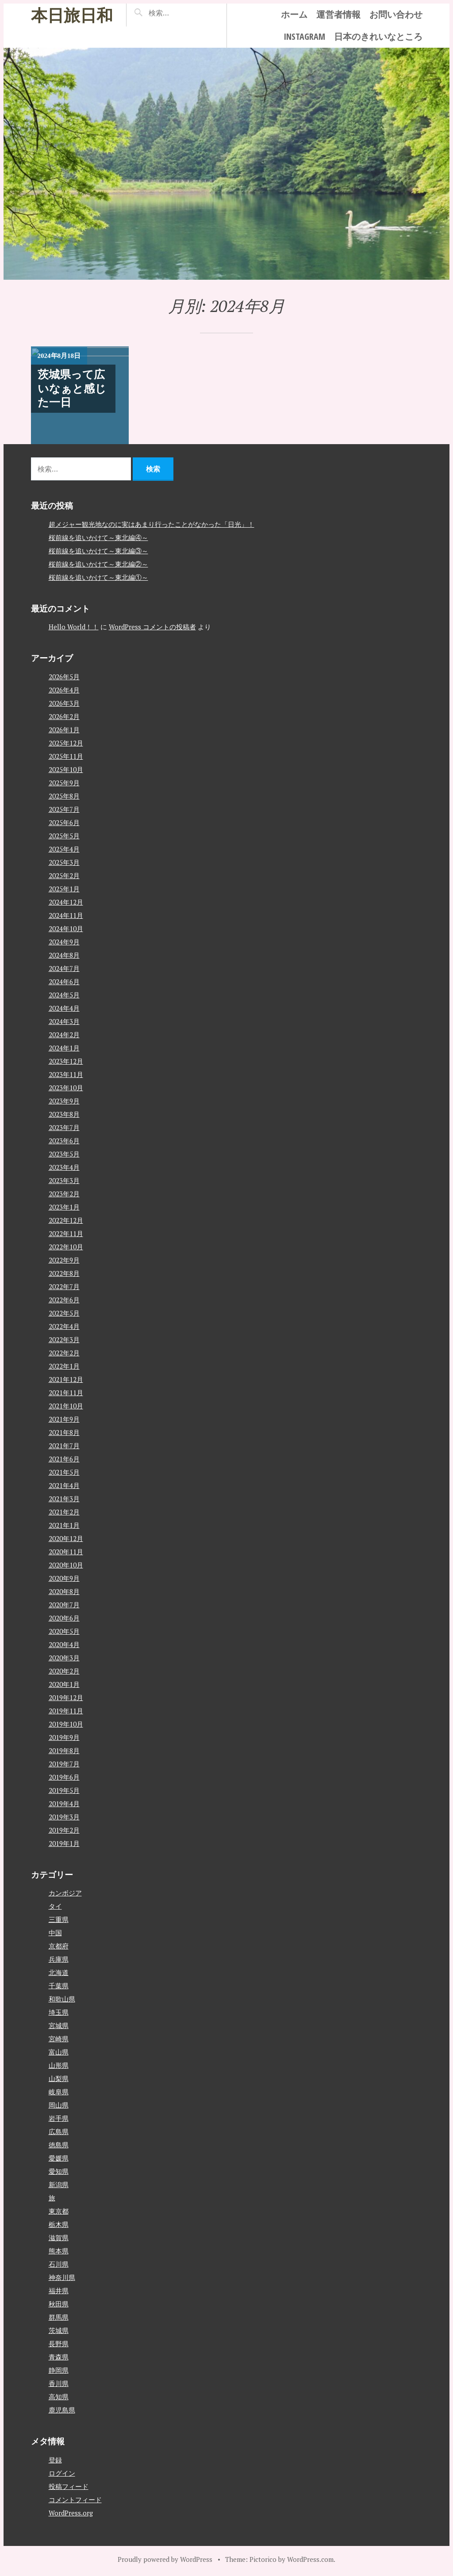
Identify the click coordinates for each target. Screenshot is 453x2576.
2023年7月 (64, 1127)
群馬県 (59, 2317)
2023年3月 (64, 1180)
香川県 (59, 2383)
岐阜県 (59, 2091)
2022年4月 (64, 1326)
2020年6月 (64, 1617)
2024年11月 (66, 915)
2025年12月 (66, 742)
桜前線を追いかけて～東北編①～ (98, 577)
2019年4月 (64, 1803)
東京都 (59, 2211)
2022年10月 (66, 1246)
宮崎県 (59, 2038)
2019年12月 (66, 1697)
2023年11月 (66, 1074)
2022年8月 (64, 1273)
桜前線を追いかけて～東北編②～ (98, 563)
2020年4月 (64, 1644)
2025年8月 (64, 795)
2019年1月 (64, 1843)
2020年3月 (64, 1657)
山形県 (59, 2065)
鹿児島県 (62, 2409)
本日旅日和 (72, 15)
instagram (304, 36)
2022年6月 (64, 1299)
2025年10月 (66, 769)
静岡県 (59, 2370)
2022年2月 (64, 1352)
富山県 (59, 2051)
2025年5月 (64, 835)
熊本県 (59, 2250)
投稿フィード (68, 2486)
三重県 (59, 1919)
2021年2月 (64, 1511)
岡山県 (59, 2104)
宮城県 (59, 2025)
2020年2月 (64, 1671)
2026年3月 (64, 703)
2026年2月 (64, 716)
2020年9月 (64, 1578)
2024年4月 (64, 1008)
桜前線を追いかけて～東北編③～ (98, 550)
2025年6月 (64, 822)
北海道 (59, 1972)
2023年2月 (64, 1193)
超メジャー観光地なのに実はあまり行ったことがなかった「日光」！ (151, 524)
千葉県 (59, 1985)
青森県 (59, 2356)
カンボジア (65, 1892)
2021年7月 (64, 1445)
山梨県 (59, 2078)
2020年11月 (66, 1551)
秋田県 (59, 2303)
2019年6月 (64, 1777)
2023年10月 (66, 1087)
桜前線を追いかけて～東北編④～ (98, 537)
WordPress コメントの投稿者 (152, 626)
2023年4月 (64, 1167)
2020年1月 (64, 1684)
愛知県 (59, 2171)
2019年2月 (64, 1830)
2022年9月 (64, 1260)
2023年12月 (66, 1061)
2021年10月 (66, 1405)
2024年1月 (64, 1047)
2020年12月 (66, 1538)
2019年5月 (64, 1790)
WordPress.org (71, 2512)
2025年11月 (66, 756)
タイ (55, 1906)
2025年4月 (64, 849)
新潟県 (59, 2184)
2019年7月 (64, 1763)
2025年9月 (64, 782)
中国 (55, 1932)
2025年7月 (64, 809)
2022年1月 (64, 1366)
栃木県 (59, 2224)
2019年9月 (64, 1737)
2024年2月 (64, 1034)
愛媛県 (59, 2158)
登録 (55, 2459)
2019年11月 (66, 1710)
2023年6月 (64, 1140)
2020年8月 (64, 1591)
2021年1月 (64, 1525)
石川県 (59, 2264)
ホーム (294, 14)
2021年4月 (64, 1485)
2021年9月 (64, 1419)
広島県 (59, 2131)
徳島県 (59, 2144)
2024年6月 (64, 981)
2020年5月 (64, 1631)
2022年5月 (64, 1313)
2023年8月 (64, 1114)
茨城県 (59, 2330)
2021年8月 (64, 1432)
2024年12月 (66, 902)
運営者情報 (338, 14)
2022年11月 (66, 1233)
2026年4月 (64, 689)
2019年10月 (66, 1724)
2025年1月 (64, 888)
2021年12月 (66, 1379)
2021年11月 (66, 1392)
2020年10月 (66, 1564)
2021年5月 (64, 1472)
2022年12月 (66, 1220)
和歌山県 (62, 1998)
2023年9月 (64, 1100)
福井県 (59, 2290)
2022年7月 (64, 1286)
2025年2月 (64, 875)
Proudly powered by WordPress (165, 2559)
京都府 (59, 1945)
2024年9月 (64, 941)
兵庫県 (59, 1959)
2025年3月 (64, 862)
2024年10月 (66, 928)
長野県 (59, 2343)
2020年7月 (64, 1604)
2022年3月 (64, 1339)
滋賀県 (59, 2237)
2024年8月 (64, 955)
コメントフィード (75, 2499)
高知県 (59, 2396)
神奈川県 (62, 2277)
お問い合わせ (395, 14)
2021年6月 (64, 1458)
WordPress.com (310, 2559)
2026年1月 (64, 729)
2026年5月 (64, 676)
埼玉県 (59, 2012)
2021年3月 (64, 1498)
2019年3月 (64, 1816)
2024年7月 (64, 968)
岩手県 (59, 2118)
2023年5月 (64, 1153)
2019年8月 (64, 1750)
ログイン (62, 2473)
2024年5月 (64, 994)
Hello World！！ (74, 626)
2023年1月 (64, 1206)
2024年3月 (64, 1021)
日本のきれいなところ (378, 36)
